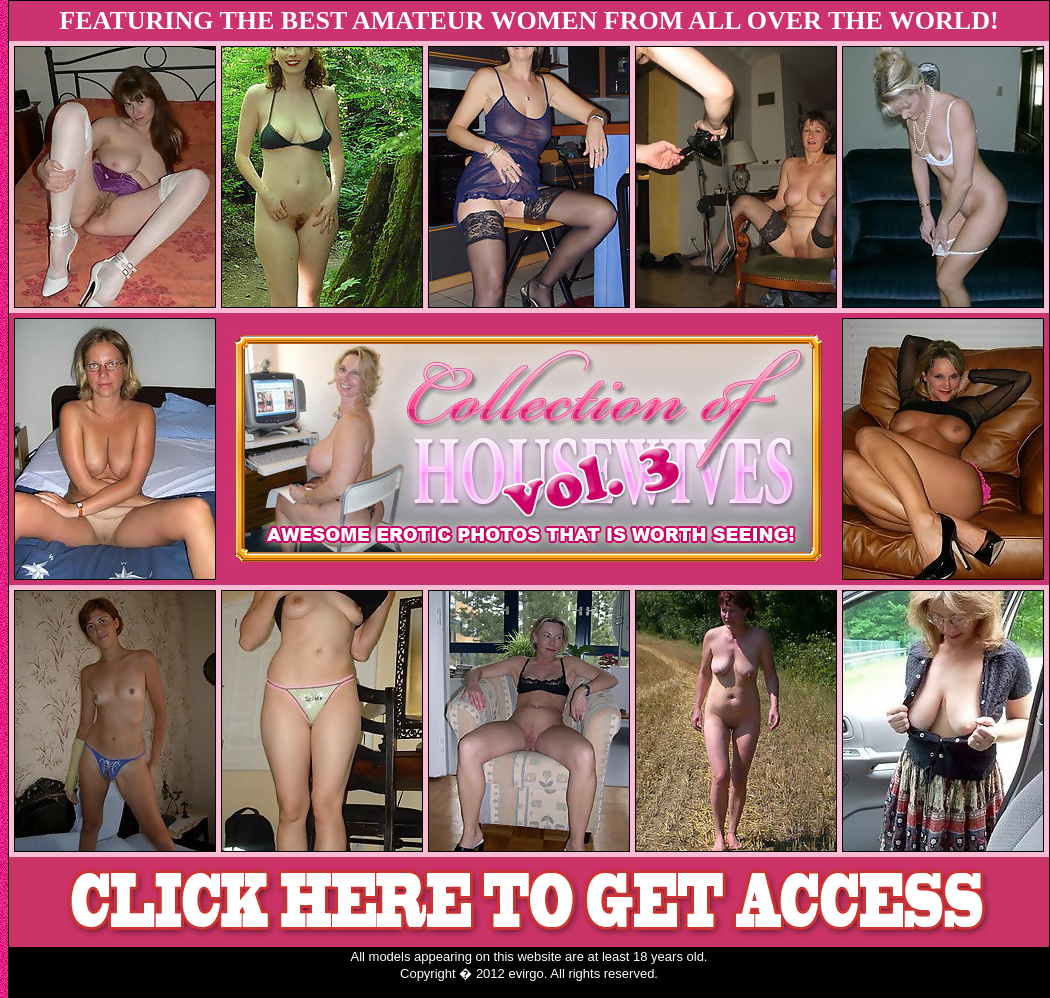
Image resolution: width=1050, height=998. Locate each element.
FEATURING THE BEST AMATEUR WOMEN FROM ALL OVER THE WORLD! (528, 20)
